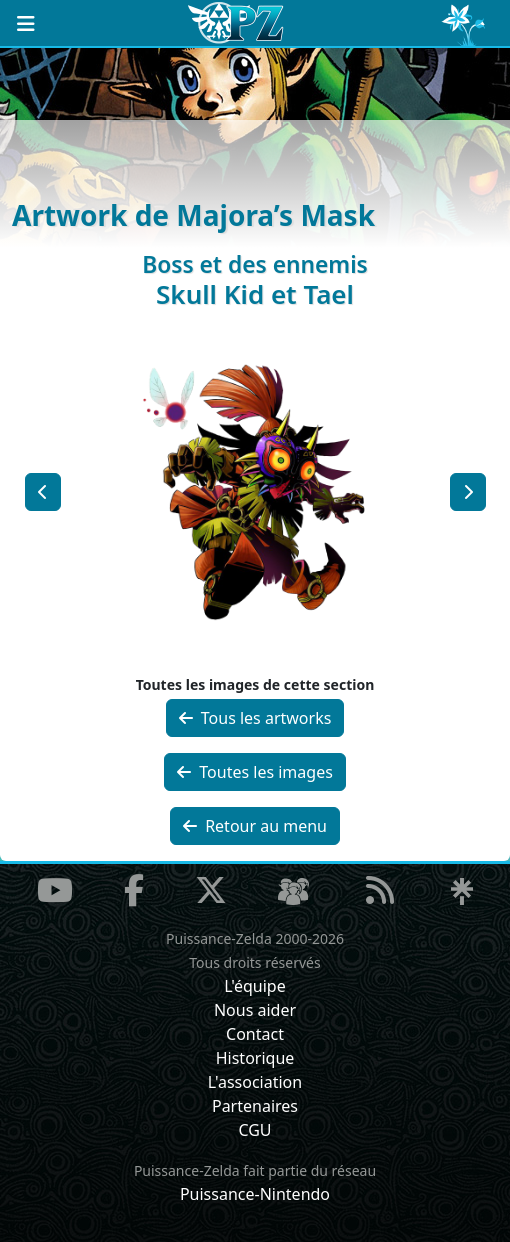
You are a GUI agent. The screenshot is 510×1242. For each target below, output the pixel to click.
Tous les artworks (255, 718)
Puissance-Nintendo (255, 1194)
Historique (255, 1058)
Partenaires (255, 1106)
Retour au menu (255, 826)
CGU (254, 1130)
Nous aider (255, 1010)
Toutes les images (255, 772)
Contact (255, 1034)
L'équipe (255, 986)
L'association (255, 1082)
